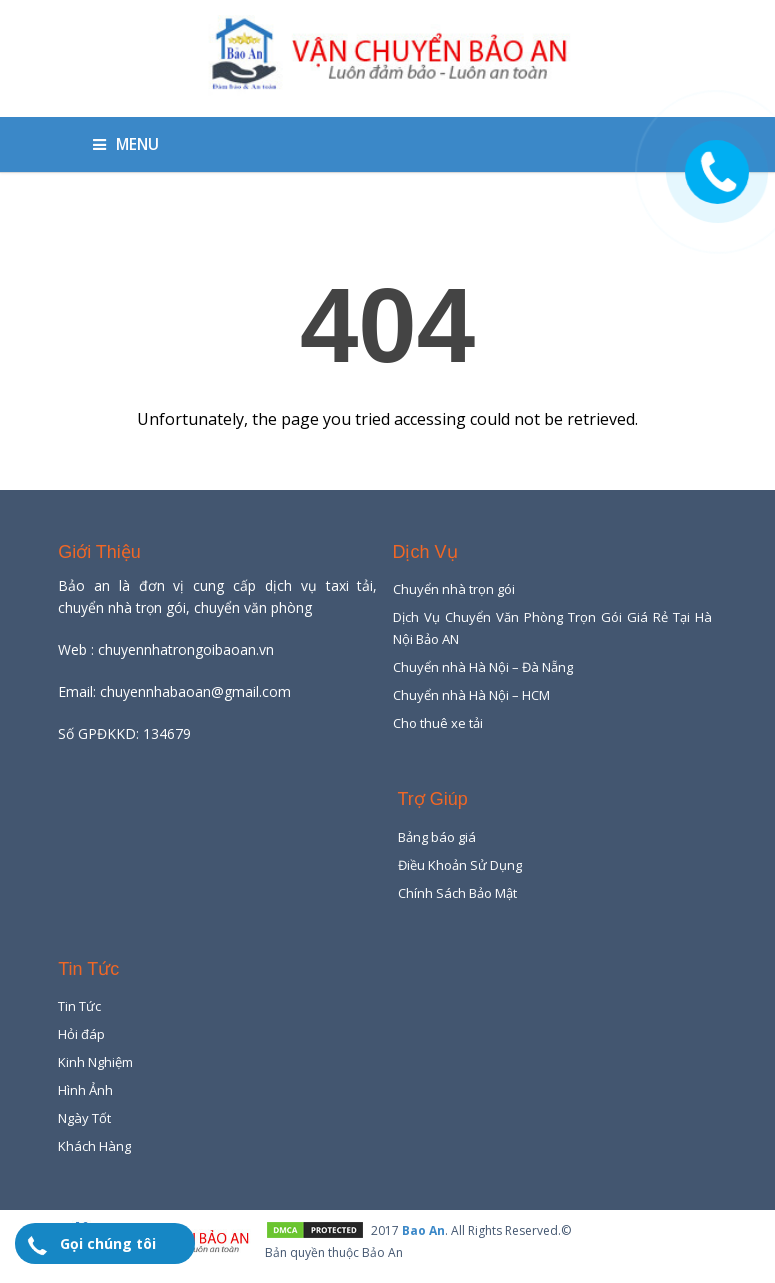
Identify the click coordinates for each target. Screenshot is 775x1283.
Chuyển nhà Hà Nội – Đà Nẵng (483, 667)
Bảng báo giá (437, 837)
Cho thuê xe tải (438, 723)
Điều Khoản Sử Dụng (460, 865)
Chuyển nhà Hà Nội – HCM (471, 695)
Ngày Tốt (84, 1118)
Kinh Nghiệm (95, 1062)
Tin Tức (79, 1006)
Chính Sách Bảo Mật (457, 893)
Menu (126, 144)
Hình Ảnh (85, 1090)
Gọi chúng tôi (108, 1243)
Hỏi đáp (81, 1034)
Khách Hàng (94, 1146)
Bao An (423, 1230)
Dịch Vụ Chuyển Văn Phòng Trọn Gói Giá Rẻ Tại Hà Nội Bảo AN (552, 628)
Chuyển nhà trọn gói (454, 589)
